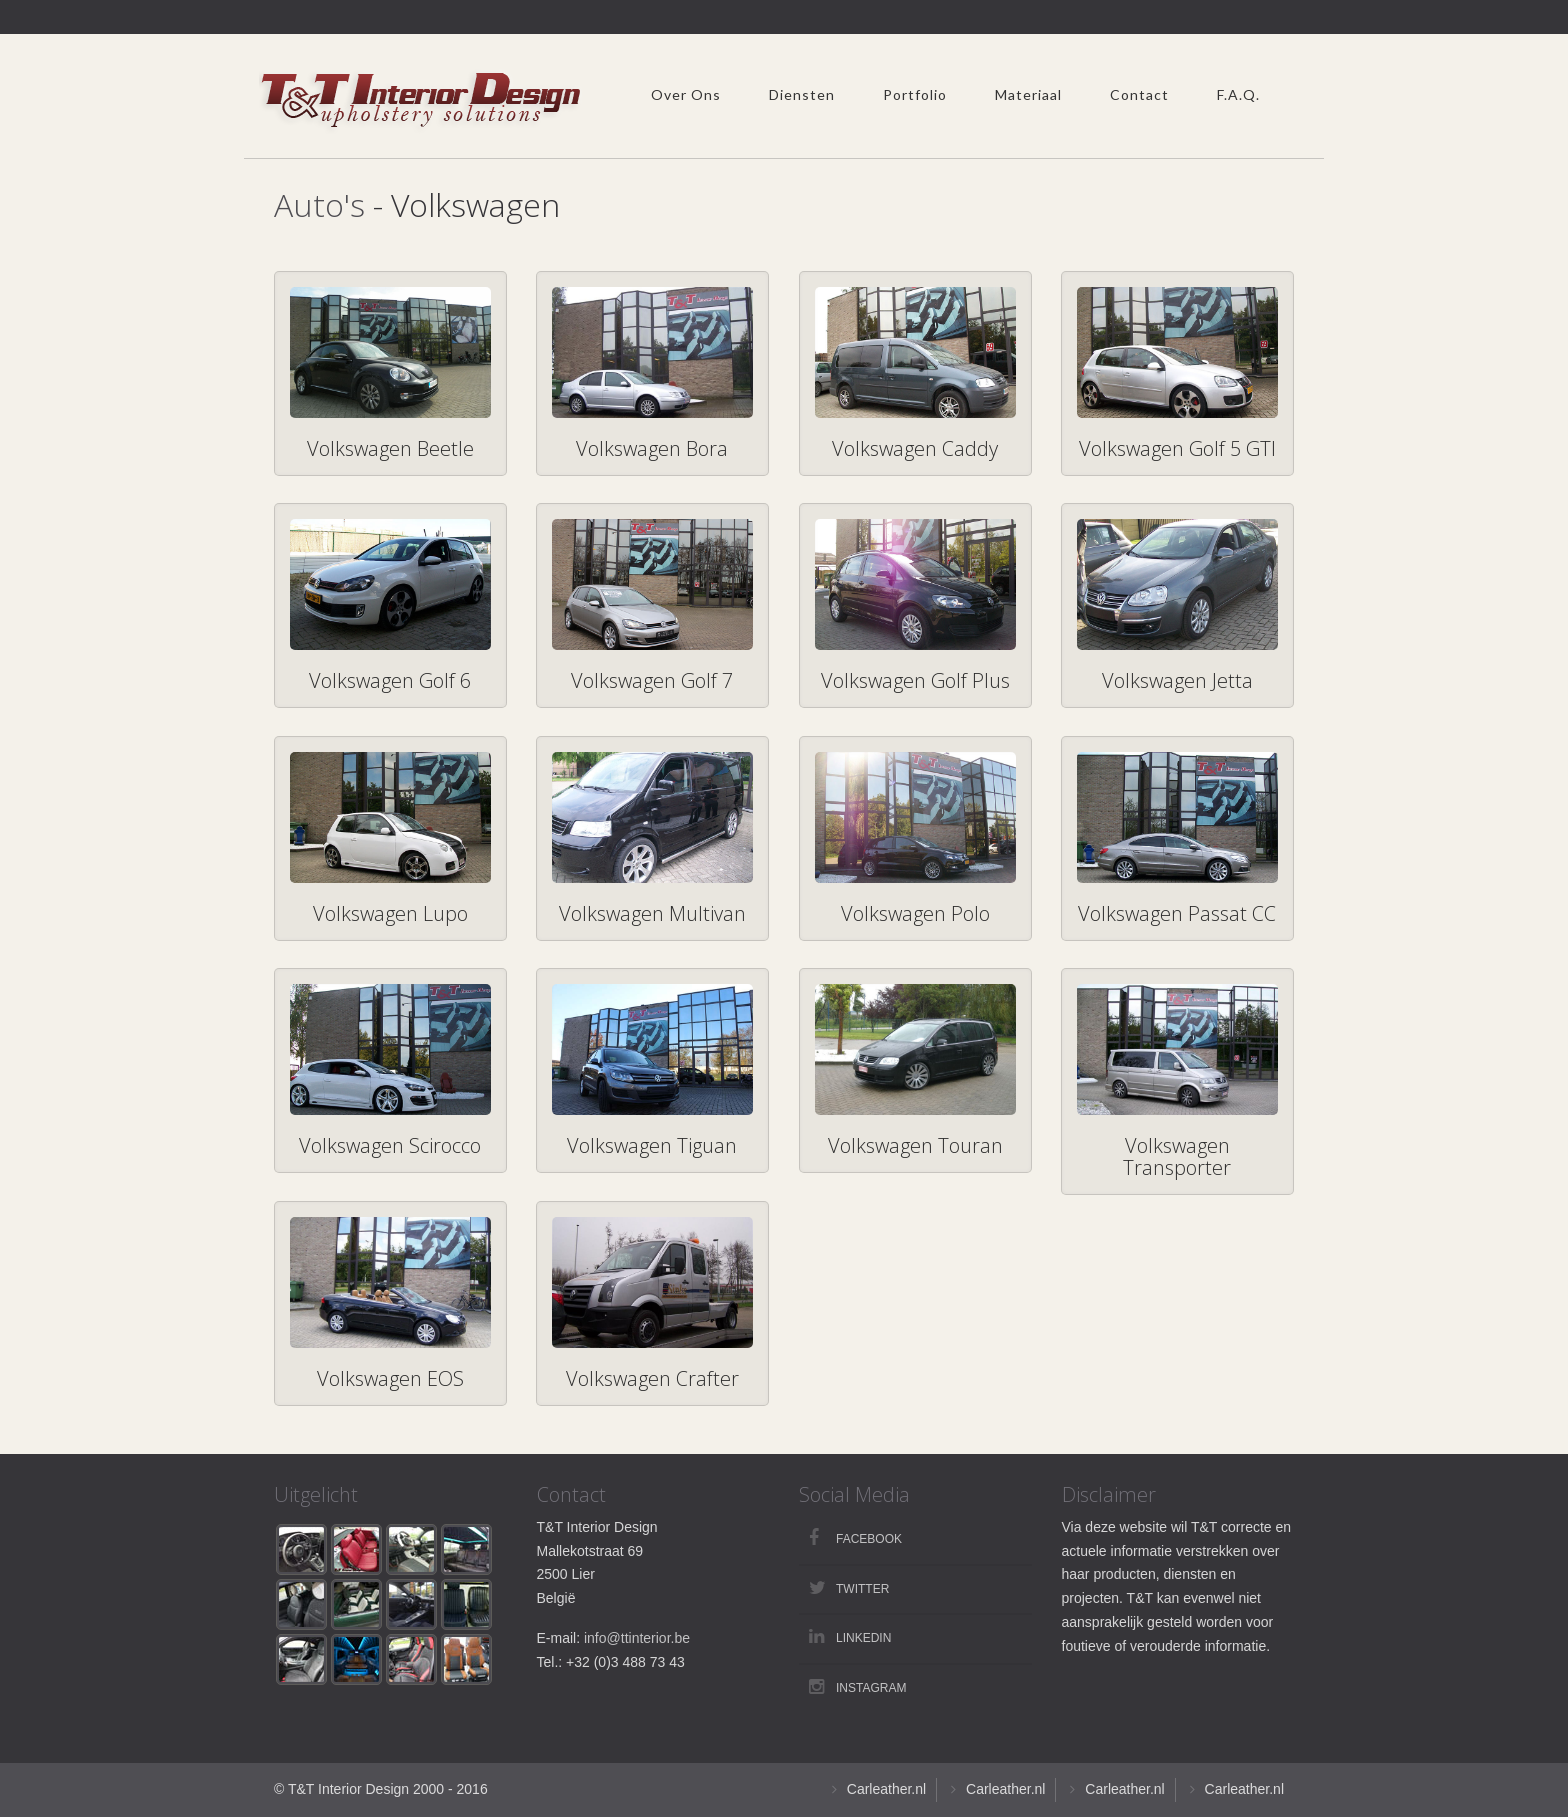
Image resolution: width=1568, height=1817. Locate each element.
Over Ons (686, 94)
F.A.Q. (1238, 94)
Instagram (871, 1688)
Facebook (869, 1539)
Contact (1139, 94)
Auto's (319, 204)
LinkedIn (863, 1638)
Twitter (862, 1589)
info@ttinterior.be (637, 1638)
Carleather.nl (886, 1789)
